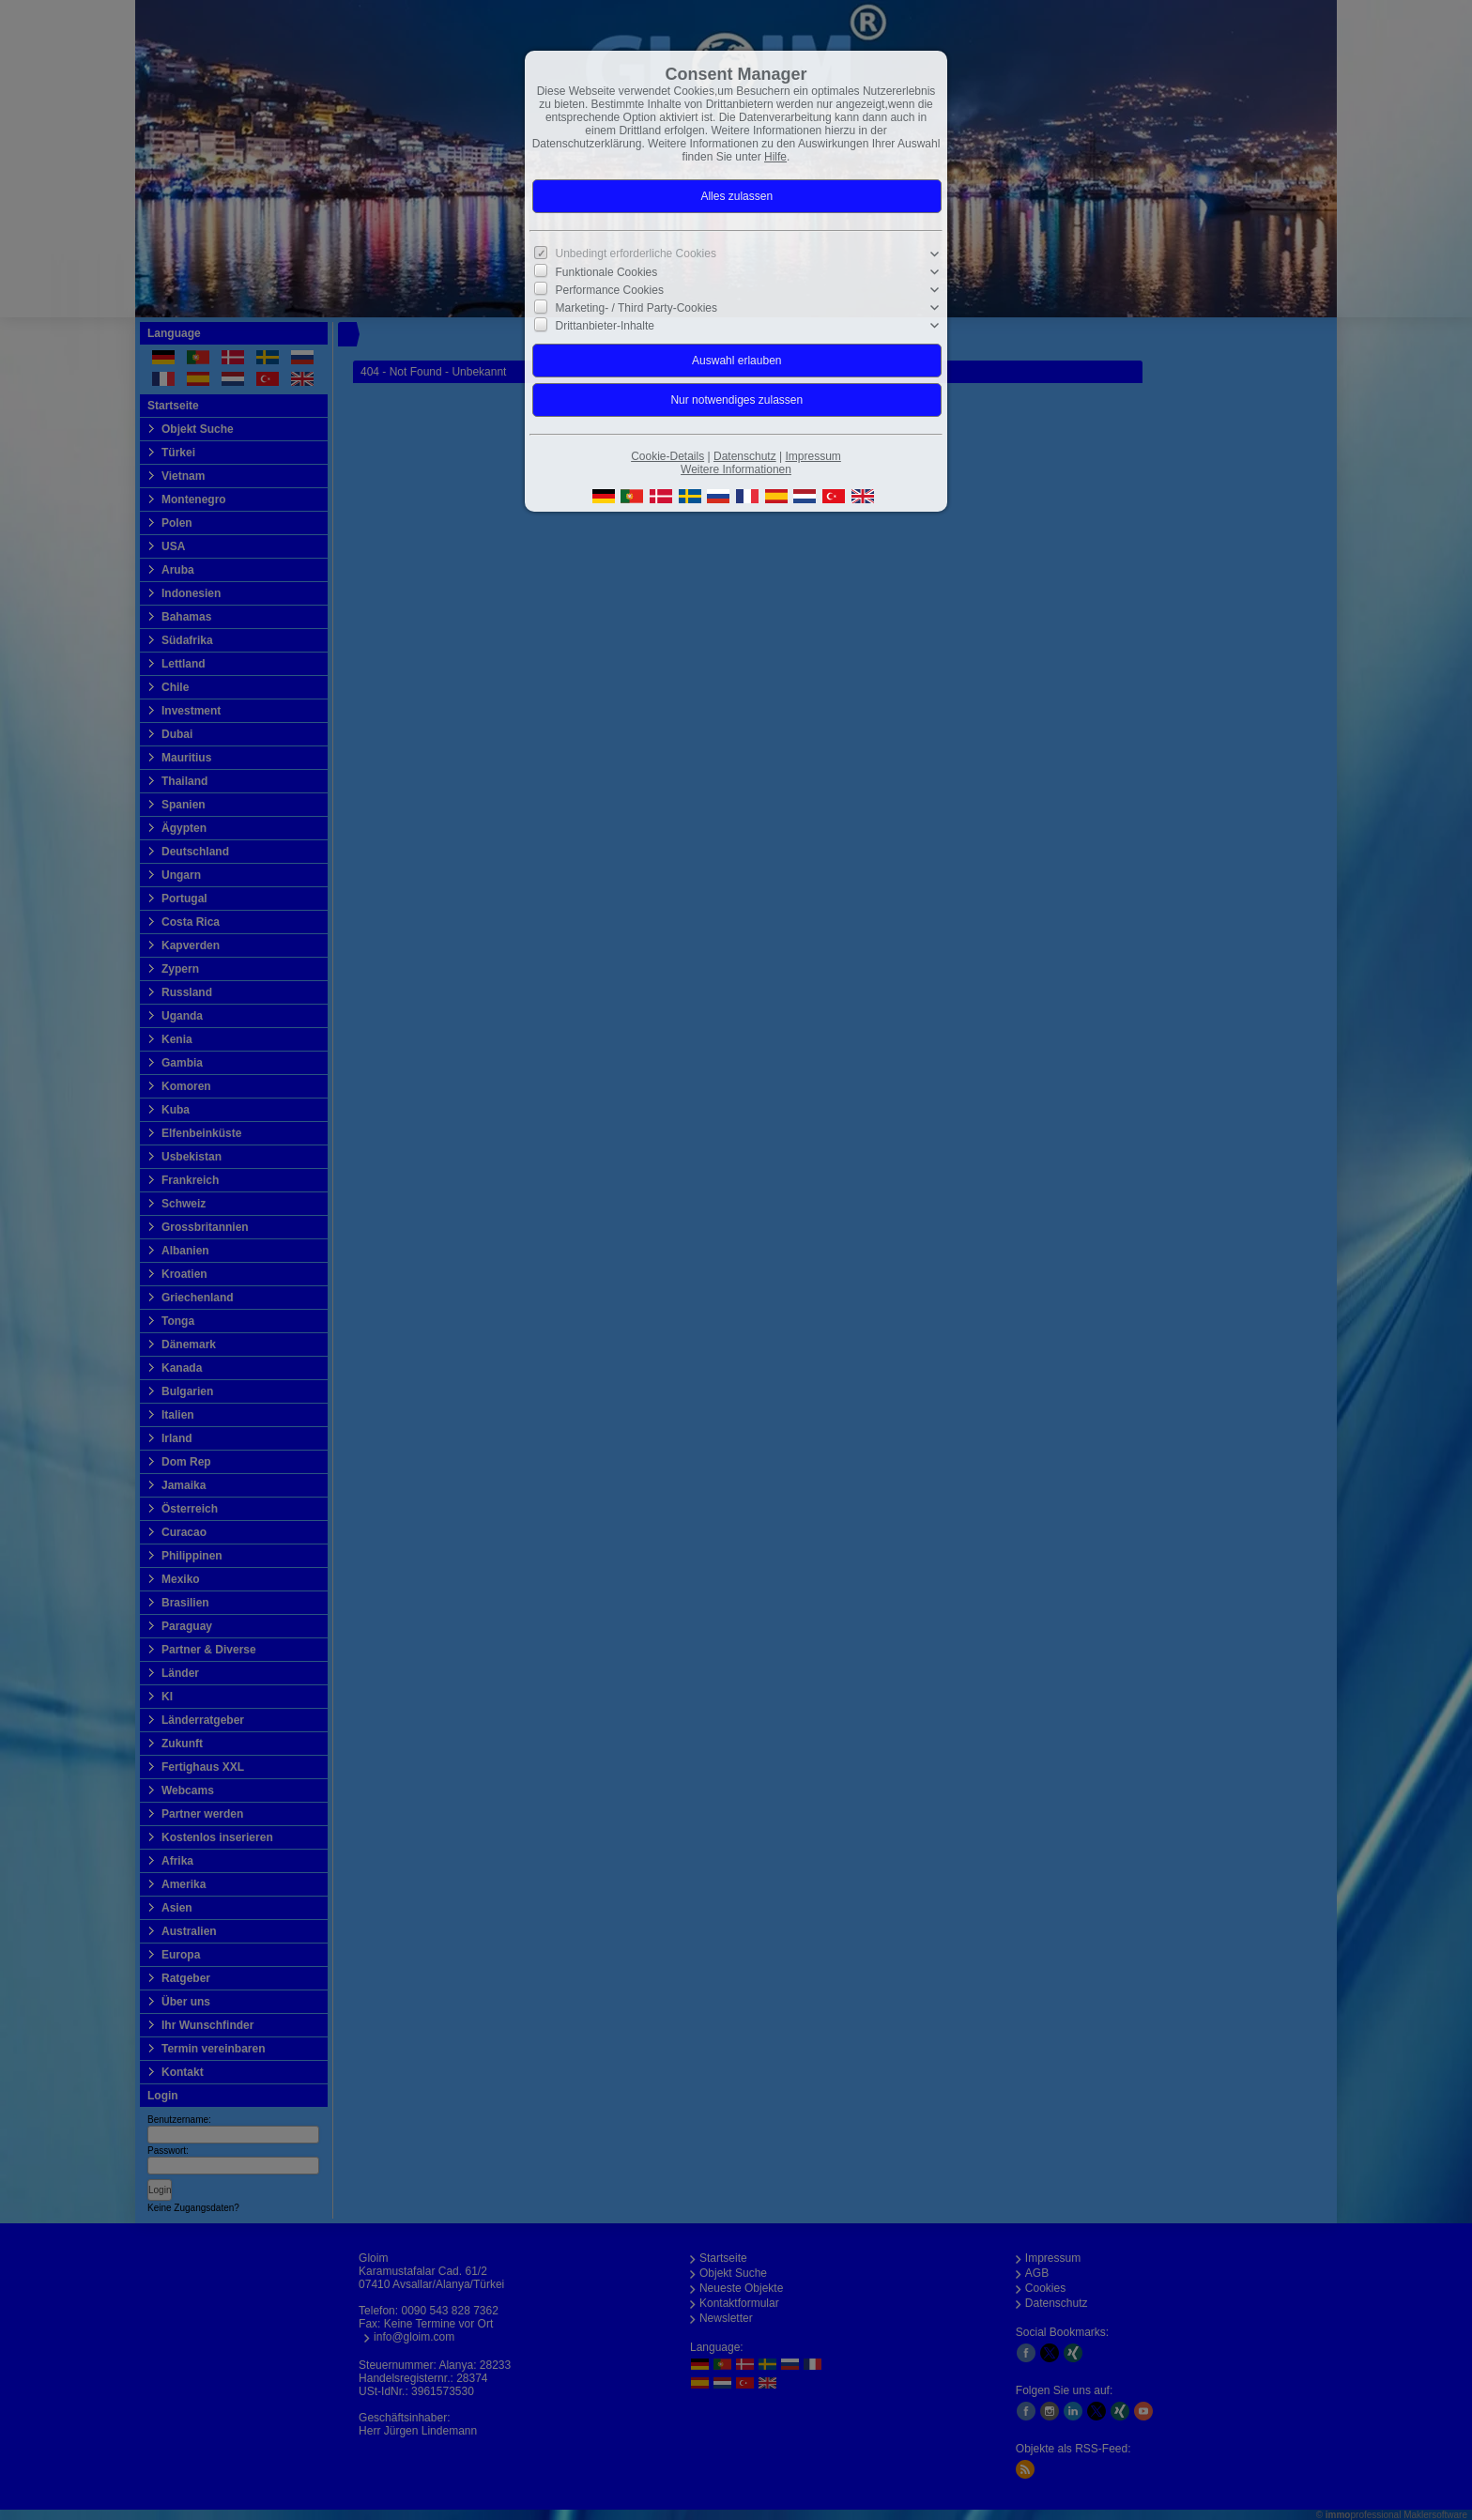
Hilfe (775, 156)
